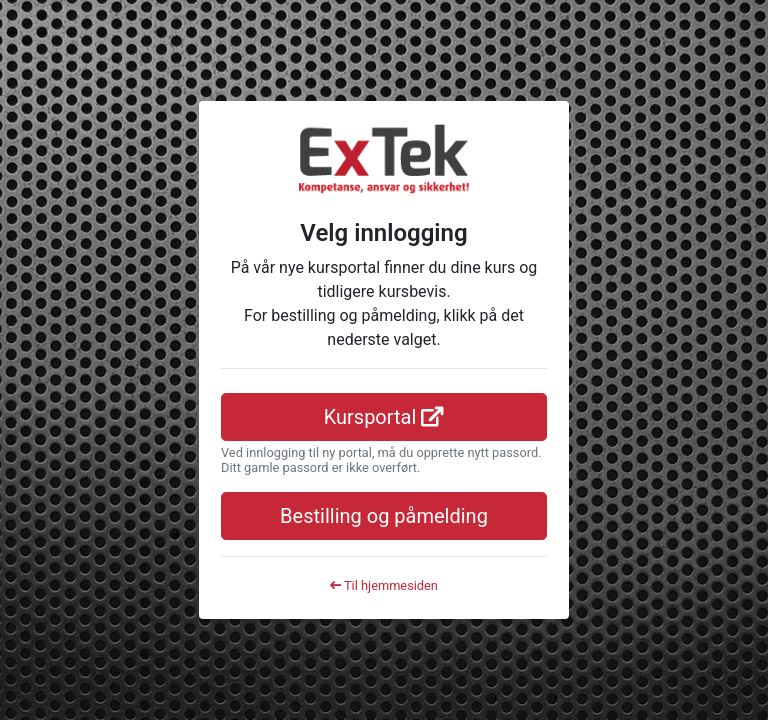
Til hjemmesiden (384, 585)
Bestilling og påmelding (384, 516)
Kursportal (384, 417)
